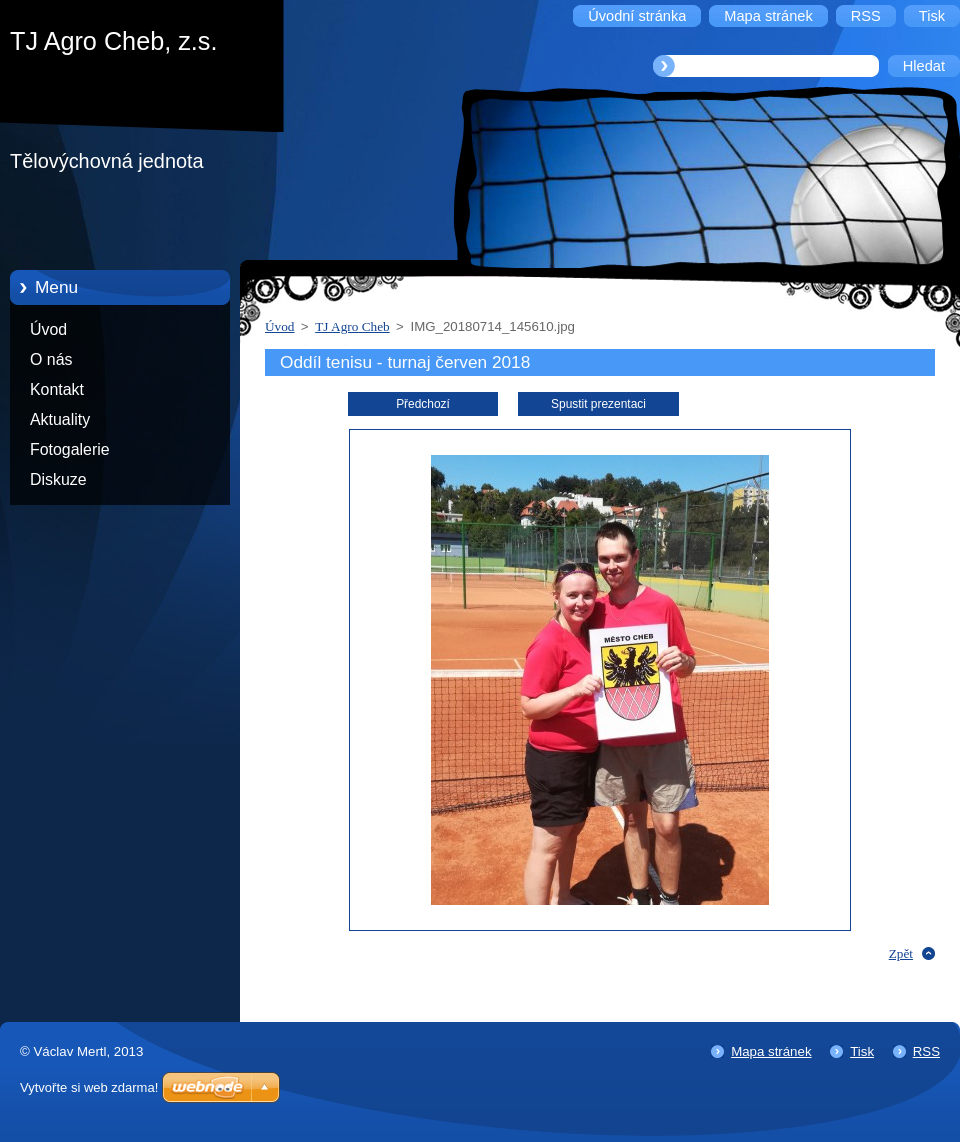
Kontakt (57, 389)
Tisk (862, 1051)
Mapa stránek (771, 1051)
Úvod (48, 329)
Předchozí (423, 404)
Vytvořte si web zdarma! (89, 1087)
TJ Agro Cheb (352, 326)
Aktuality (60, 419)
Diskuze (58, 479)
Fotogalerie (70, 449)
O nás (51, 359)
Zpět (901, 953)
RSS (926, 1051)
